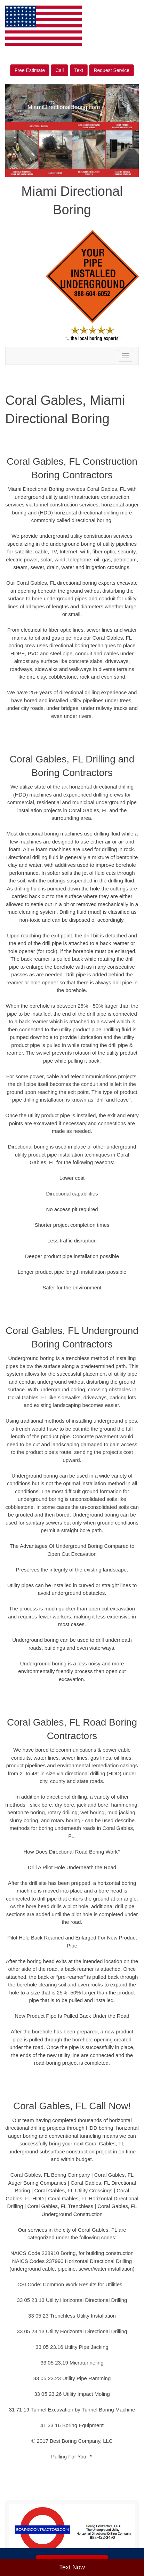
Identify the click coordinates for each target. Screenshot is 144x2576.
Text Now (72, 2567)
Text (78, 70)
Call (59, 70)
